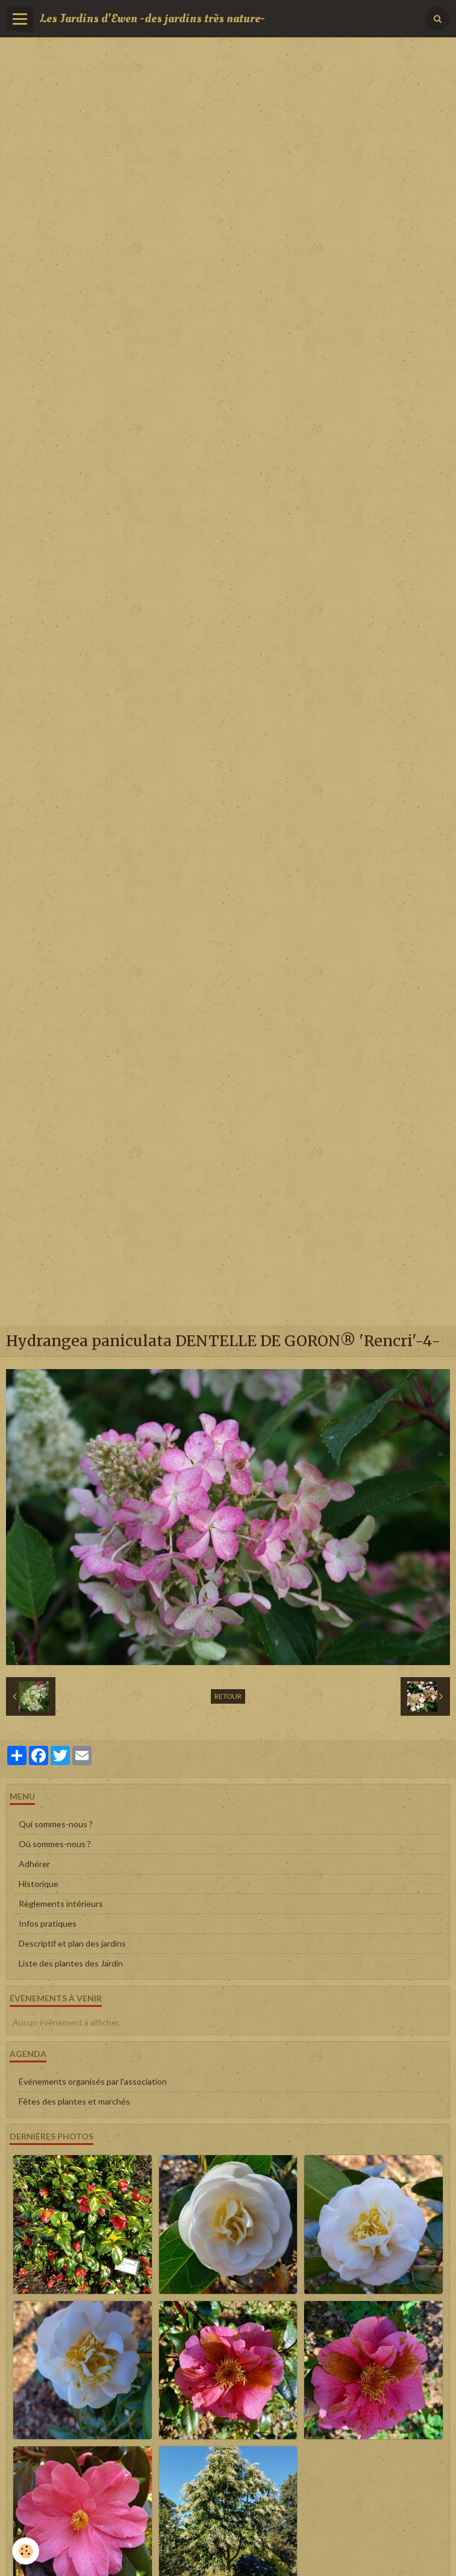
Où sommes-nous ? (55, 1844)
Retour (228, 1696)
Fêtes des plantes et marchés (74, 2101)
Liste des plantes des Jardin (71, 1963)
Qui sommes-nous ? (56, 1824)
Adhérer (34, 1864)
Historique (38, 1883)
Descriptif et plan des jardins (72, 1943)
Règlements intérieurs (61, 1903)
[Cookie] (25, 2551)
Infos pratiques (48, 1923)
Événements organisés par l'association (93, 2081)
